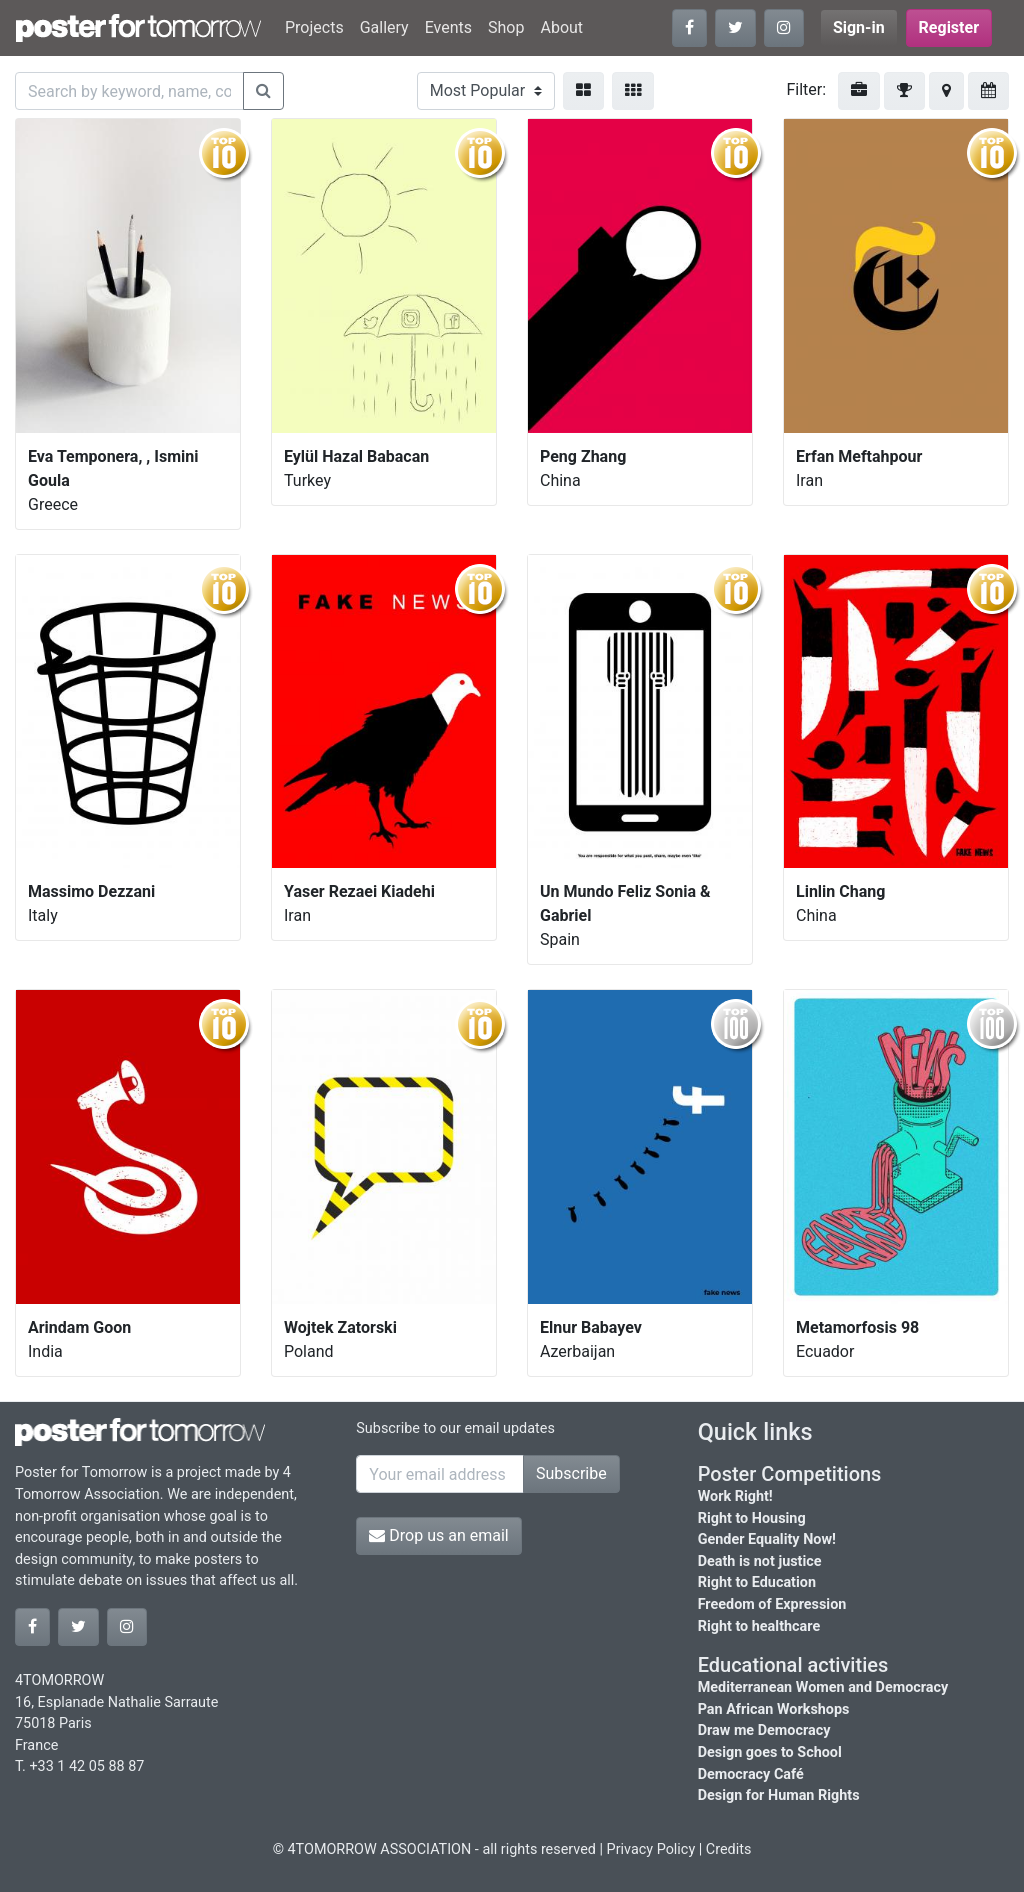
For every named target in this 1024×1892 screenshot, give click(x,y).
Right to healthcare (759, 1626)
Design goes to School (770, 1752)
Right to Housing (752, 1518)
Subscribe (571, 1473)
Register (949, 27)
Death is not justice (760, 1561)
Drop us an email (438, 1535)
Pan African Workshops (774, 1709)
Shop (506, 27)
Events (448, 27)
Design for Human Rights (779, 1795)
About (561, 27)
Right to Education (757, 1582)
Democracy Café (751, 1774)
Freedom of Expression (772, 1604)
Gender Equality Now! (767, 1539)
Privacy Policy (651, 1849)
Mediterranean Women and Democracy (823, 1687)
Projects (314, 27)
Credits (729, 1849)
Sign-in (859, 27)
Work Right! (735, 1496)
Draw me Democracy (764, 1730)
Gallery (384, 27)
